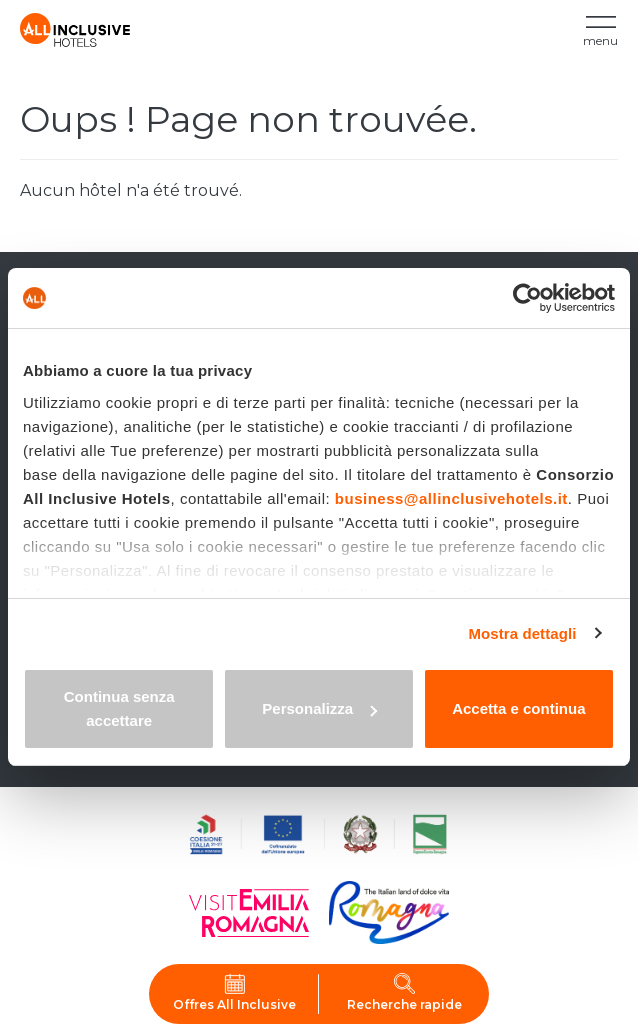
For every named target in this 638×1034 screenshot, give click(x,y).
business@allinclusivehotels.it (451, 498)
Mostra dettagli (522, 633)
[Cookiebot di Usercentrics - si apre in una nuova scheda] (527, 298)
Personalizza (319, 708)
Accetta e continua (518, 708)
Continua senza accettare (119, 708)
